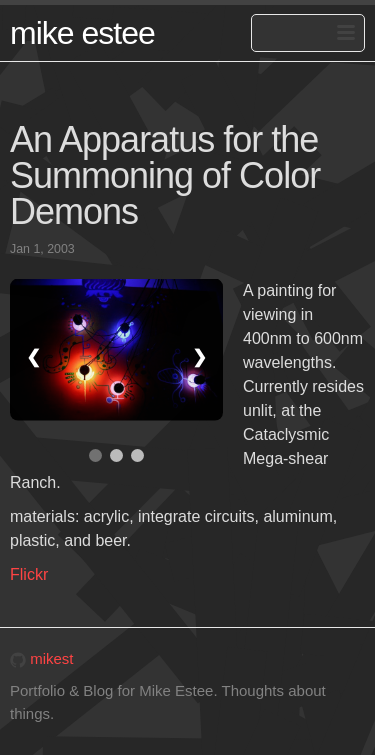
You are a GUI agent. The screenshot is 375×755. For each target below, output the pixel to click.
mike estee (82, 33)
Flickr (29, 574)
